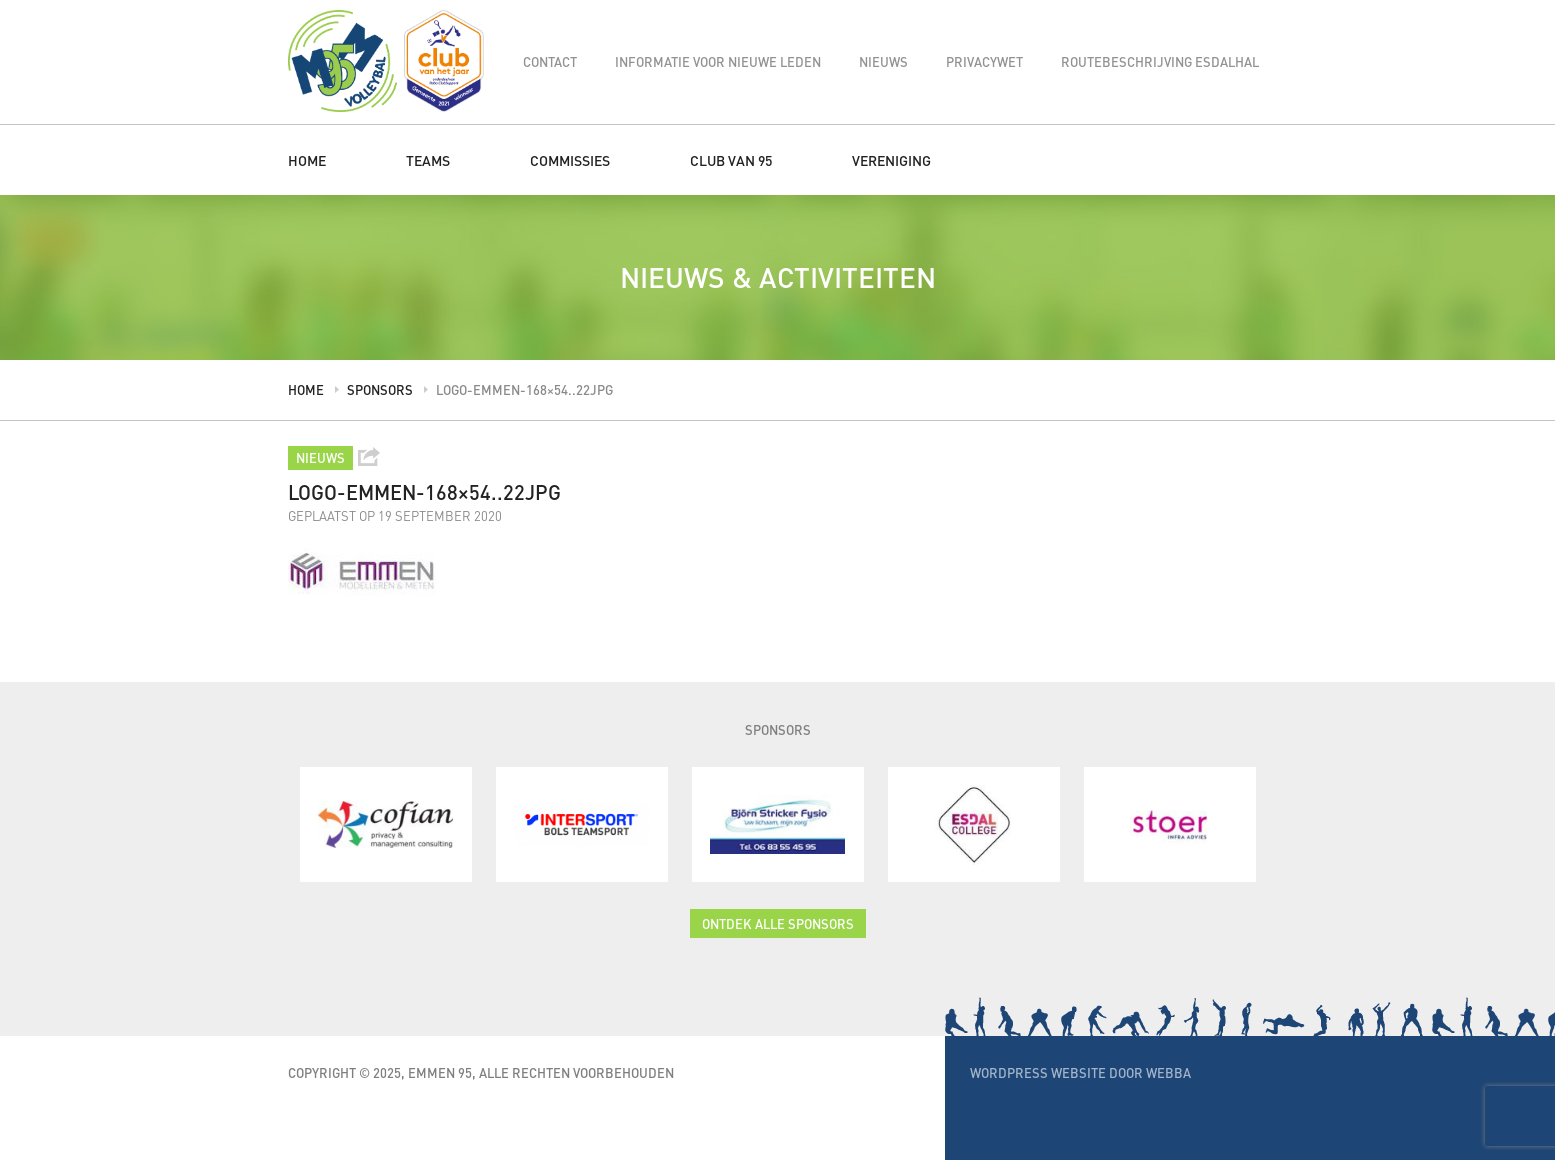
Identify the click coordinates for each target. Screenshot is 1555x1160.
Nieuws (883, 61)
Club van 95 (731, 160)
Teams (428, 160)
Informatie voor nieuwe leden (718, 61)
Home (307, 160)
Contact (550, 61)
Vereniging (891, 160)
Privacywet (984, 61)
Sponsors (380, 389)
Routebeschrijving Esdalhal (1160, 61)
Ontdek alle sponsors (778, 923)
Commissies (570, 160)
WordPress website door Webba (1080, 1072)
